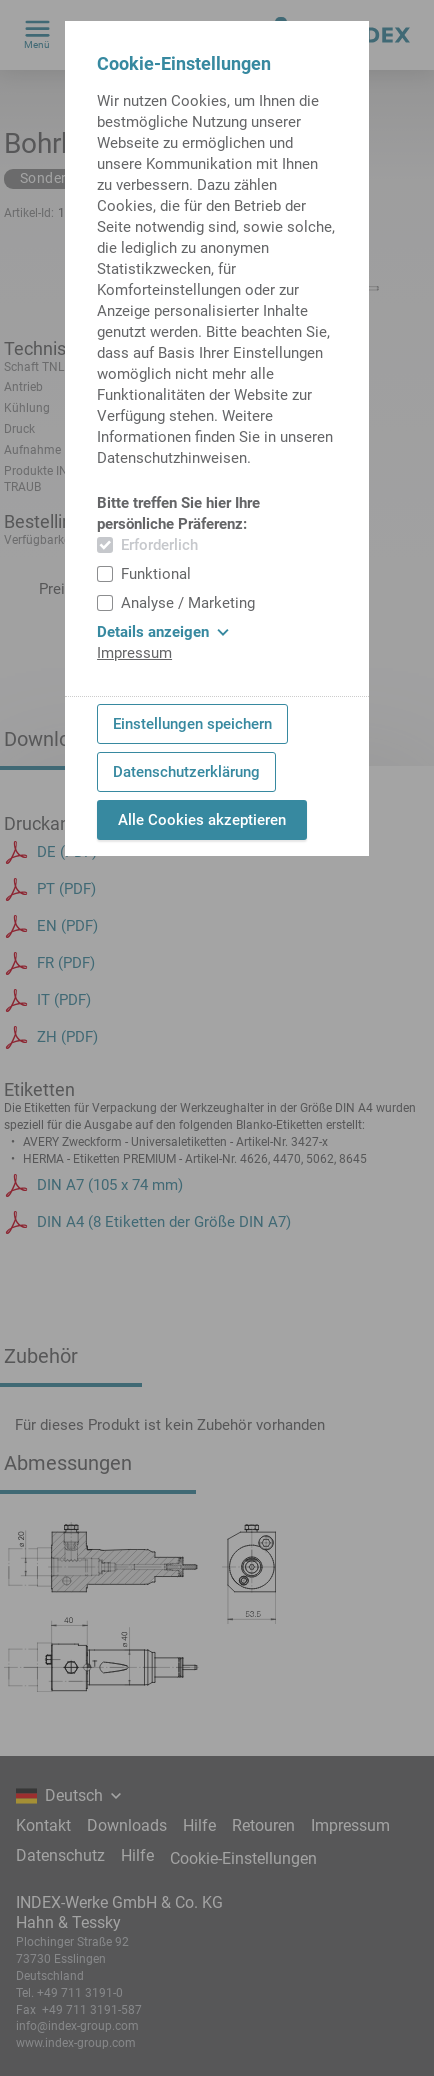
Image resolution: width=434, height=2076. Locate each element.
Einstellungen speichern (192, 724)
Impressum (134, 653)
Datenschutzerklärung (186, 772)
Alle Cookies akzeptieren (202, 820)
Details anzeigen (163, 632)
